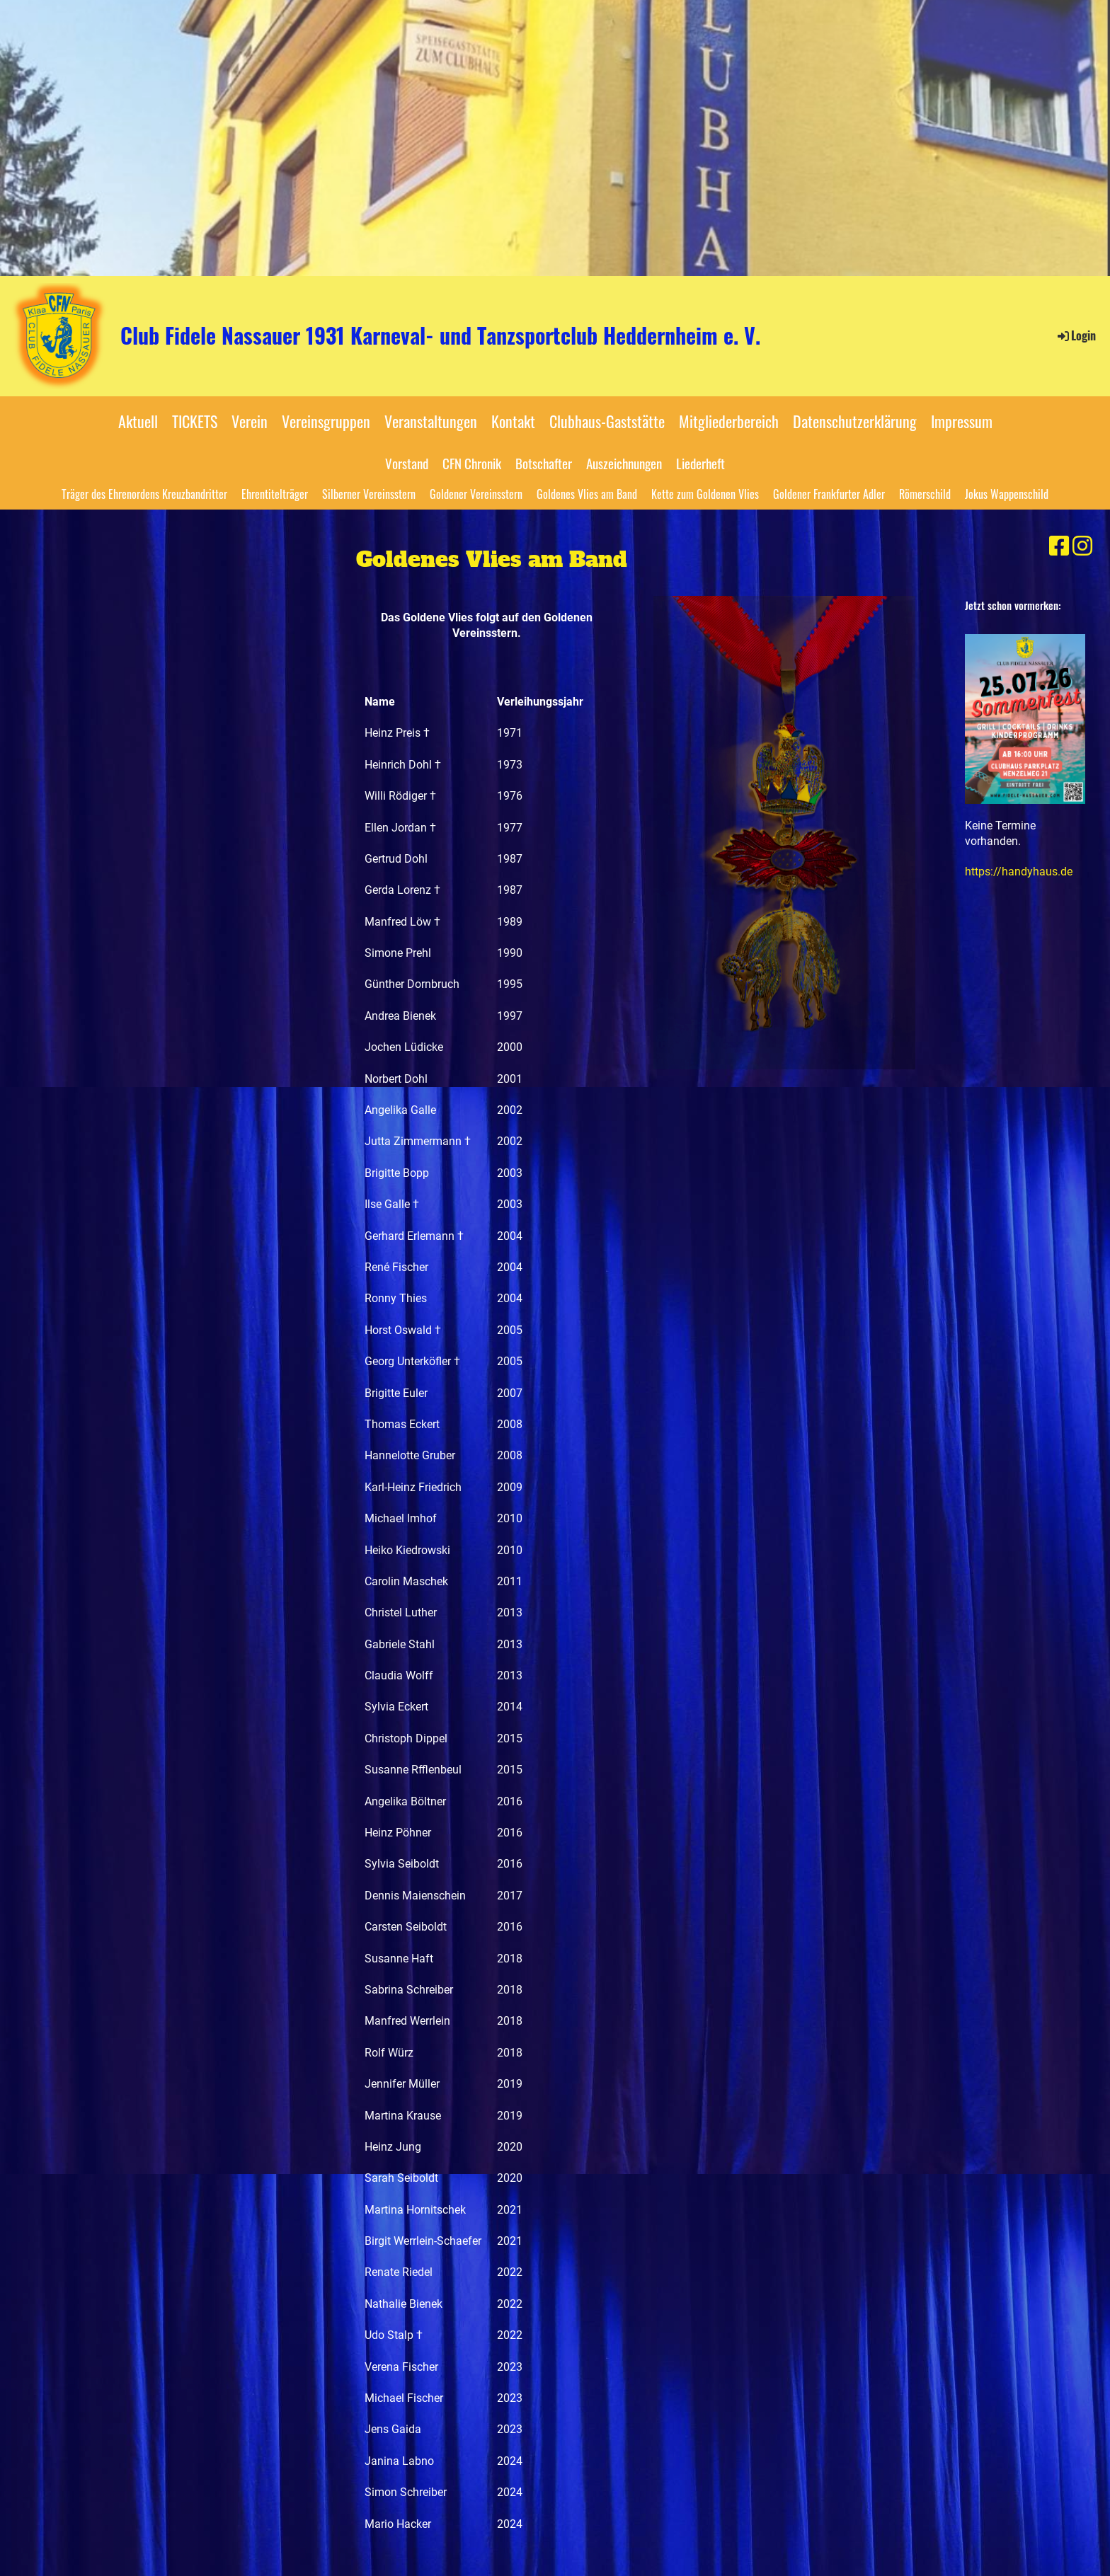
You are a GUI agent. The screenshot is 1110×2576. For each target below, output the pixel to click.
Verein (249, 421)
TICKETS (194, 421)
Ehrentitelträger (274, 493)
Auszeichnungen (624, 463)
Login (1075, 335)
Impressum (961, 421)
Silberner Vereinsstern (369, 493)
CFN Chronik (471, 463)
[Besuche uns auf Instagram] (1082, 546)
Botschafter (543, 463)
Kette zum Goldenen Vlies (705, 493)
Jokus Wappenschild (1006, 493)
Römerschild (925, 493)
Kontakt (513, 421)
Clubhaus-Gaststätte (607, 421)
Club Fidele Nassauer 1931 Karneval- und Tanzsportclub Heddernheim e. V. (440, 335)
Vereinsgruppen (326, 421)
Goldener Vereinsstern (476, 493)
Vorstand (406, 463)
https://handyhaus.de (1018, 871)
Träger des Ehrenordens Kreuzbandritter (144, 493)
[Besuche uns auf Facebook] (1059, 546)
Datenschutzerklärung (855, 421)
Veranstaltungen (430, 421)
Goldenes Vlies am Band (587, 493)
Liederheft (700, 463)
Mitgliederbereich (729, 421)
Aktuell (138, 421)
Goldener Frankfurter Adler (829, 493)
